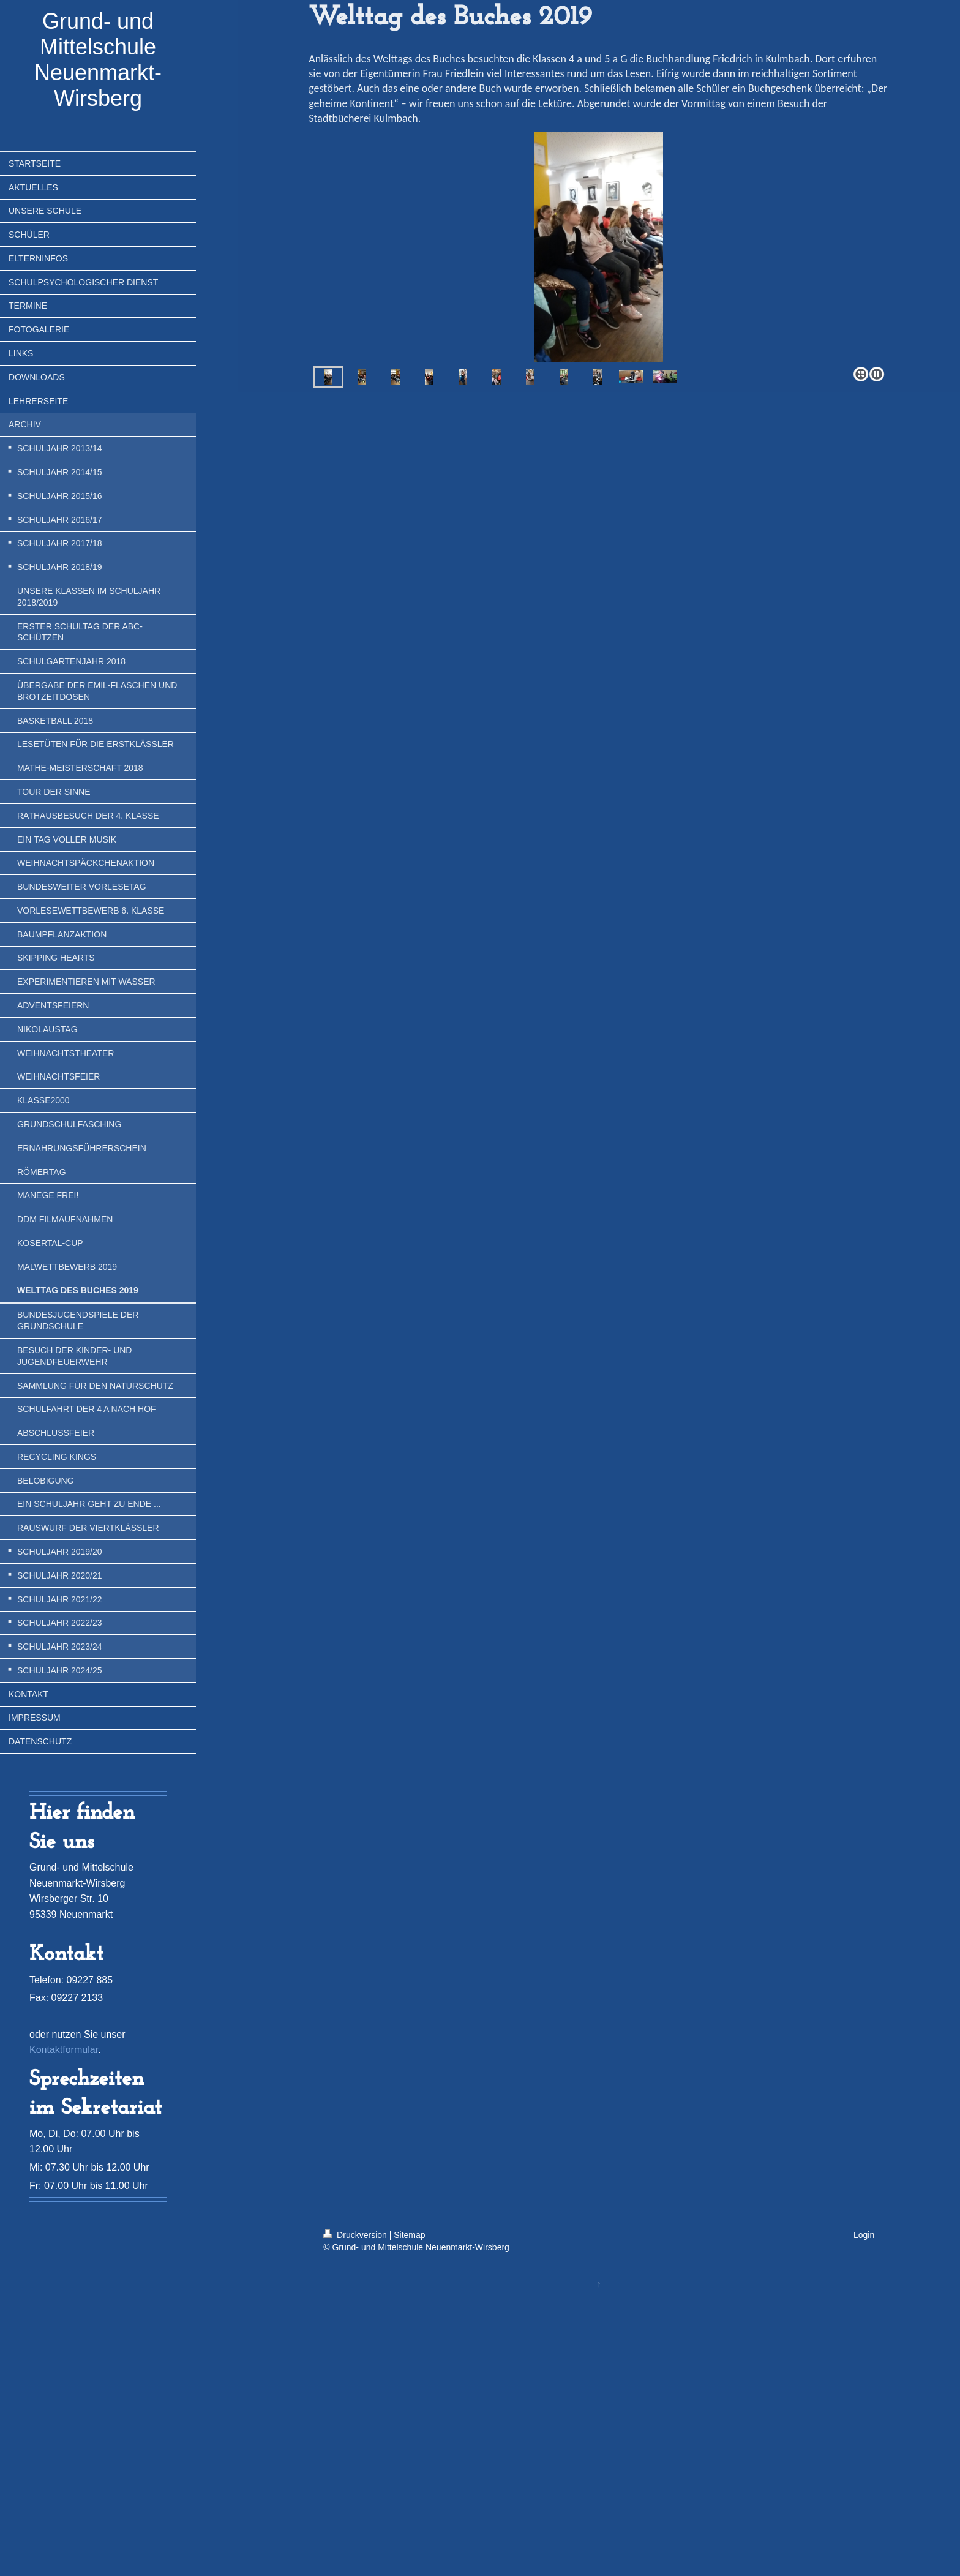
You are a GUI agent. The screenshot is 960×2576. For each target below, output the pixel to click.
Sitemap (409, 2235)
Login (863, 2235)
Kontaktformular (63, 2050)
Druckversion (356, 2235)
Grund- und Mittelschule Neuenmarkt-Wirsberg (98, 60)
